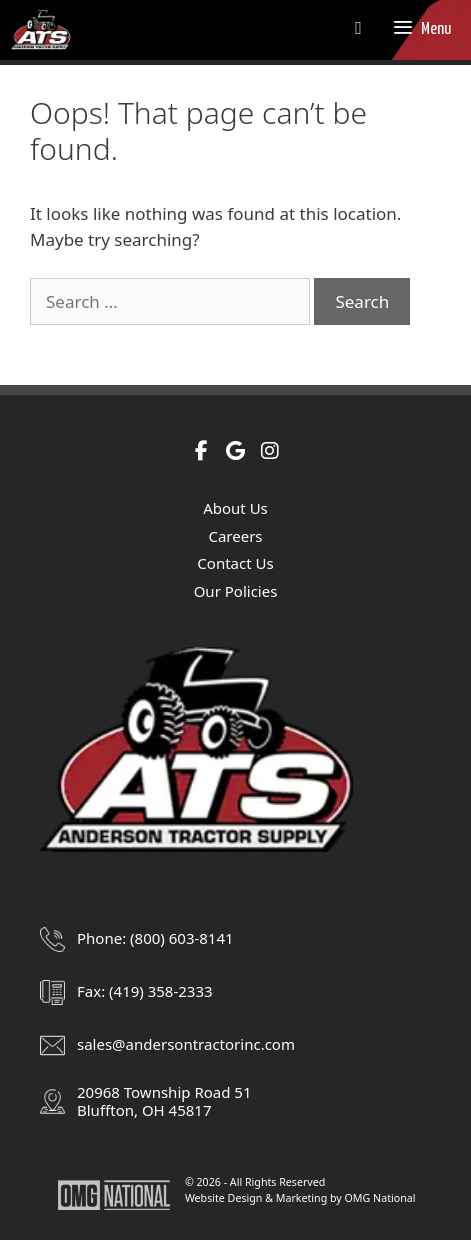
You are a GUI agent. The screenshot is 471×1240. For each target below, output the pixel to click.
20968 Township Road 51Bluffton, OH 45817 (164, 1101)
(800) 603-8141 (182, 938)
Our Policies (236, 591)
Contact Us (235, 563)
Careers (235, 536)
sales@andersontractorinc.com (186, 1044)
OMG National (380, 1198)
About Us (235, 508)
